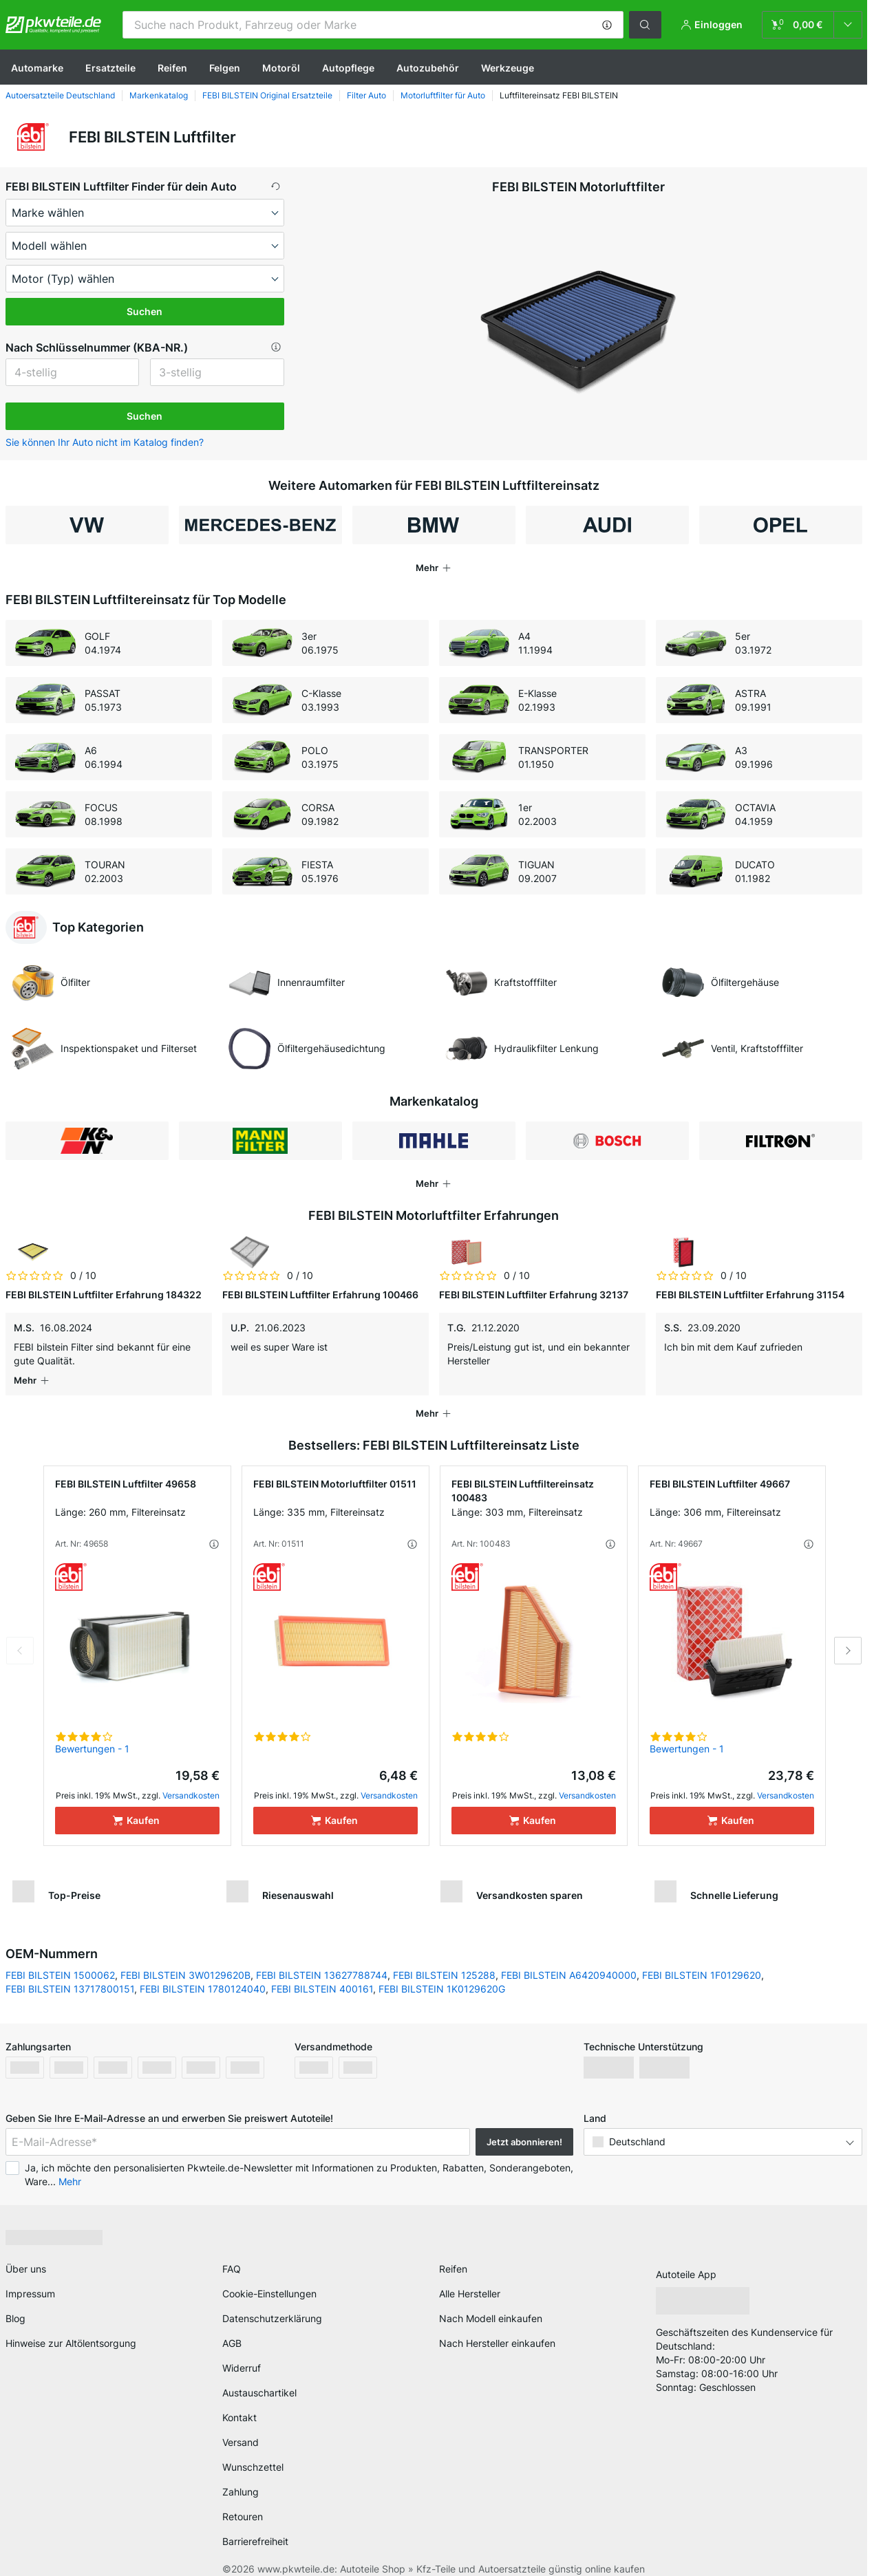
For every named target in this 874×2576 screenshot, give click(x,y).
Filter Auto (366, 95)
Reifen (172, 68)
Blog (15, 2304)
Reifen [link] (453, 2255)
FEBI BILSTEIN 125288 (444, 1961)
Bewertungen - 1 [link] (92, 1735)
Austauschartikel (259, 2379)
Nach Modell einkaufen (490, 2304)
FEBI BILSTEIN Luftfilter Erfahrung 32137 (533, 1294)
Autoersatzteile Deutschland (60, 95)
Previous (20, 1637)
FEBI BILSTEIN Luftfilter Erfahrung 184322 (104, 1294)
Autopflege (348, 68)
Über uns (26, 2255)
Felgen (224, 68)
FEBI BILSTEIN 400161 (322, 1975)
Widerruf (241, 2354)
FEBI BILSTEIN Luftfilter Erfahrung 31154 (750, 1294)
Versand (240, 2428)
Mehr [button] (69, 2168)
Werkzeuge (507, 68)
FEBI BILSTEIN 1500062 (60, 1961)
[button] (607, 25)
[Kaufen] (137, 1807)
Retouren (242, 2503)
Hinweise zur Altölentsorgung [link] (71, 2329)
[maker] (145, 212)
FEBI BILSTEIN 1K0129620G (442, 1975)
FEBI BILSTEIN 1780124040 (203, 1975)
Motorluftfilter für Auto (443, 95)
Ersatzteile (110, 68)
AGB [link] (232, 2329)
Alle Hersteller (469, 2280)
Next (848, 1637)
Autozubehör (427, 68)
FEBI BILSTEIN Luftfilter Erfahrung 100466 (320, 1294)
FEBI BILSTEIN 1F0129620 (701, 1961)
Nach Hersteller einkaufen (497, 2329)
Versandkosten (191, 1782)
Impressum (30, 2280)
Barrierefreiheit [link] (255, 2527)
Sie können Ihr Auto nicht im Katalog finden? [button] (105, 442)
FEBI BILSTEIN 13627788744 (321, 1961)
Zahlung (240, 2478)
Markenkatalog (158, 95)
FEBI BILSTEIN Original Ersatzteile (267, 95)
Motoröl (281, 68)
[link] (812, 25)
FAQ (231, 2255)
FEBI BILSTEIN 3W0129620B (185, 1961)
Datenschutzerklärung (272, 2304)
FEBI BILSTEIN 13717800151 (70, 1975)
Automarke (37, 68)
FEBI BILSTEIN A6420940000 (569, 1961)
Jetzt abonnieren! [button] (524, 2128)
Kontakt (239, 2403)
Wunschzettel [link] (253, 2453)
